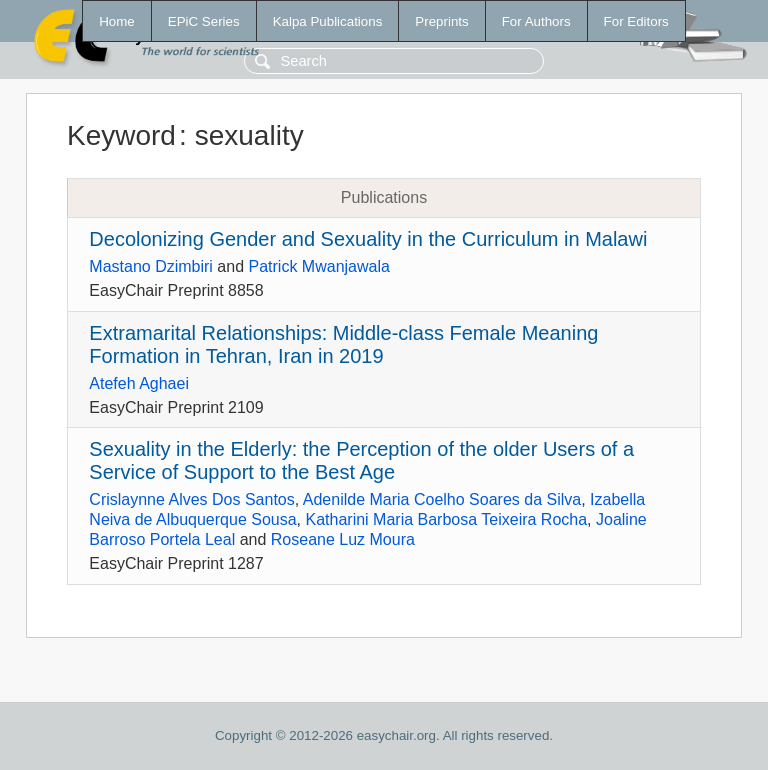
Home (117, 21)
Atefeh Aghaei (139, 383)
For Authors (536, 21)
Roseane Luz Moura (343, 539)
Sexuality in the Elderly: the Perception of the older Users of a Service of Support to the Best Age (361, 460)
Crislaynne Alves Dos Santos (191, 499)
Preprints (441, 21)
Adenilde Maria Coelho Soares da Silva (442, 499)
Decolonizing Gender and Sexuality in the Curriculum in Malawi (368, 239)
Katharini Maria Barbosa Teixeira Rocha (446, 519)
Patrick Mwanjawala (319, 266)
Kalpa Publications (328, 21)
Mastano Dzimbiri (151, 266)
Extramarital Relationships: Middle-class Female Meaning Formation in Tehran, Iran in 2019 (343, 344)
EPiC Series (204, 21)
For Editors (636, 21)
